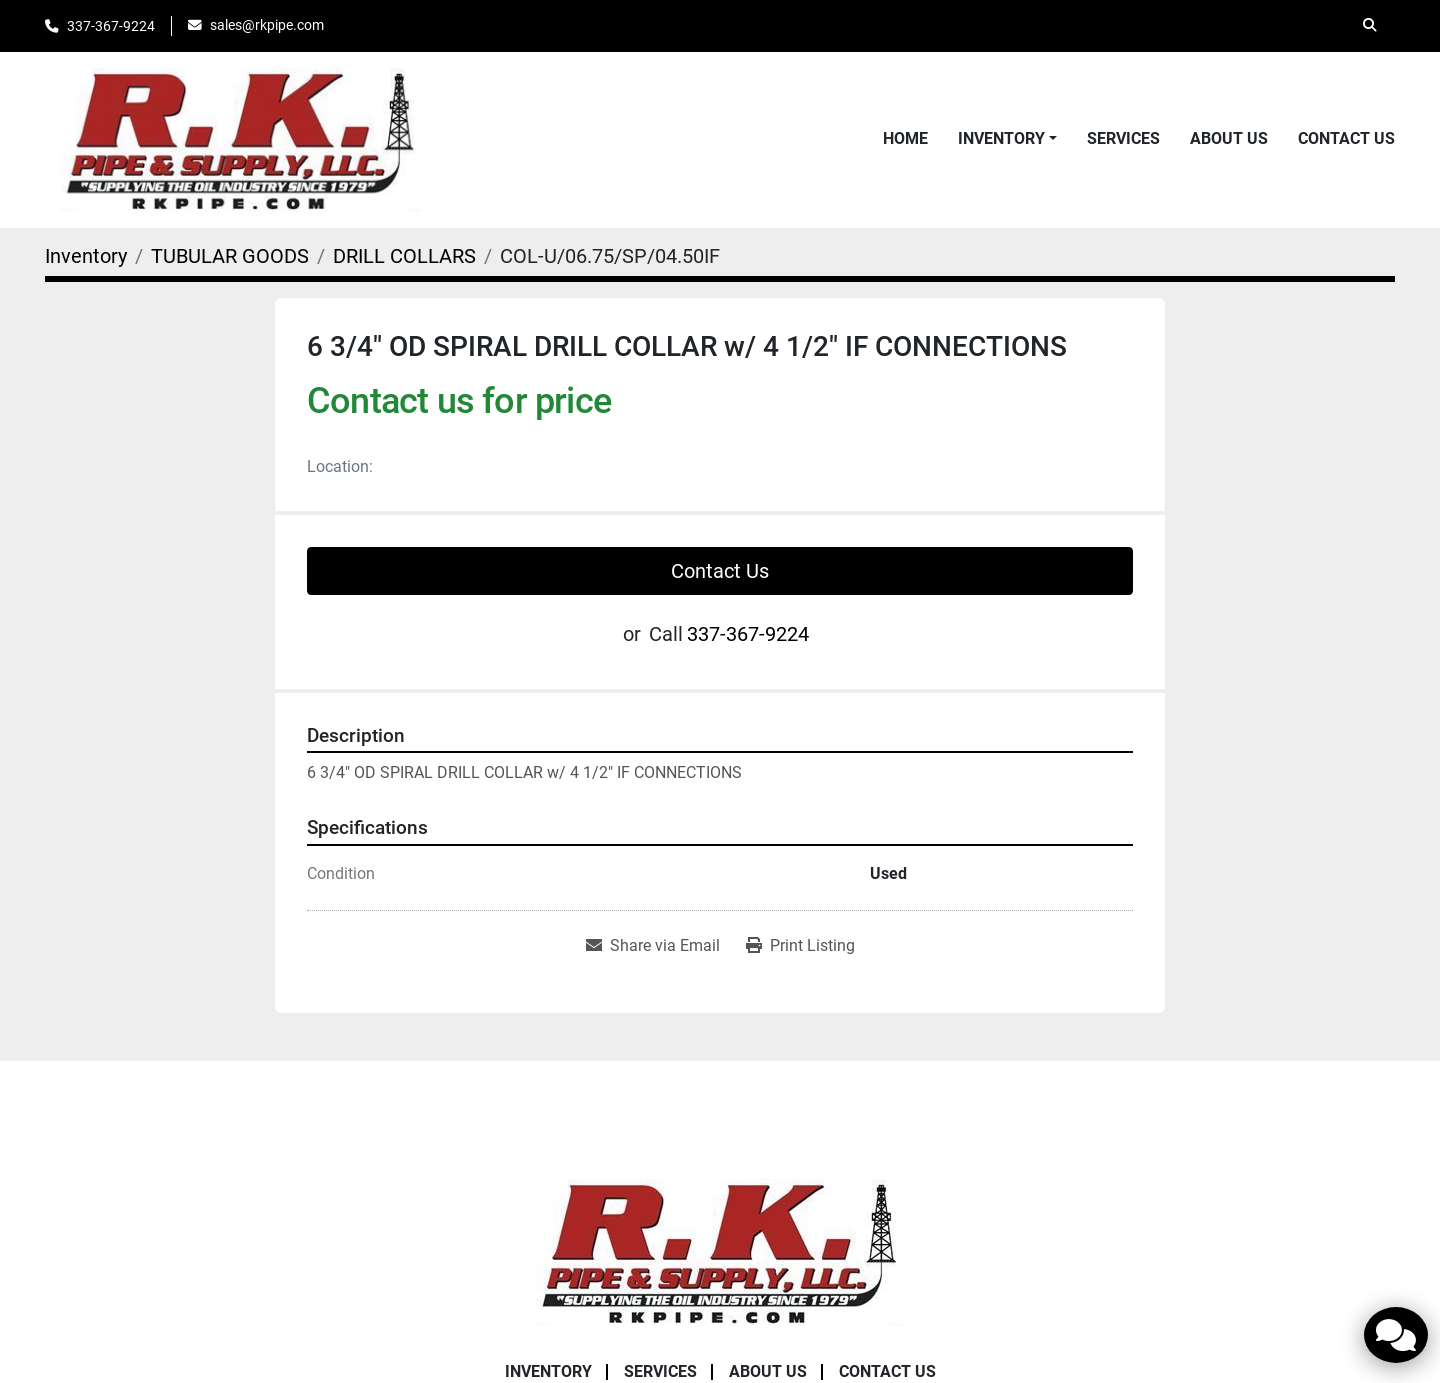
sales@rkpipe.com (267, 25)
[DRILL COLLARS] (404, 256)
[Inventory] (86, 256)
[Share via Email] (653, 946)
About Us (1229, 138)
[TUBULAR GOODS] (230, 256)
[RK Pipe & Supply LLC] (720, 1250)
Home (905, 138)
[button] (1007, 139)
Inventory (1001, 138)
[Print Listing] (800, 946)
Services (1123, 138)
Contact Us (1346, 138)
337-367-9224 (111, 26)
